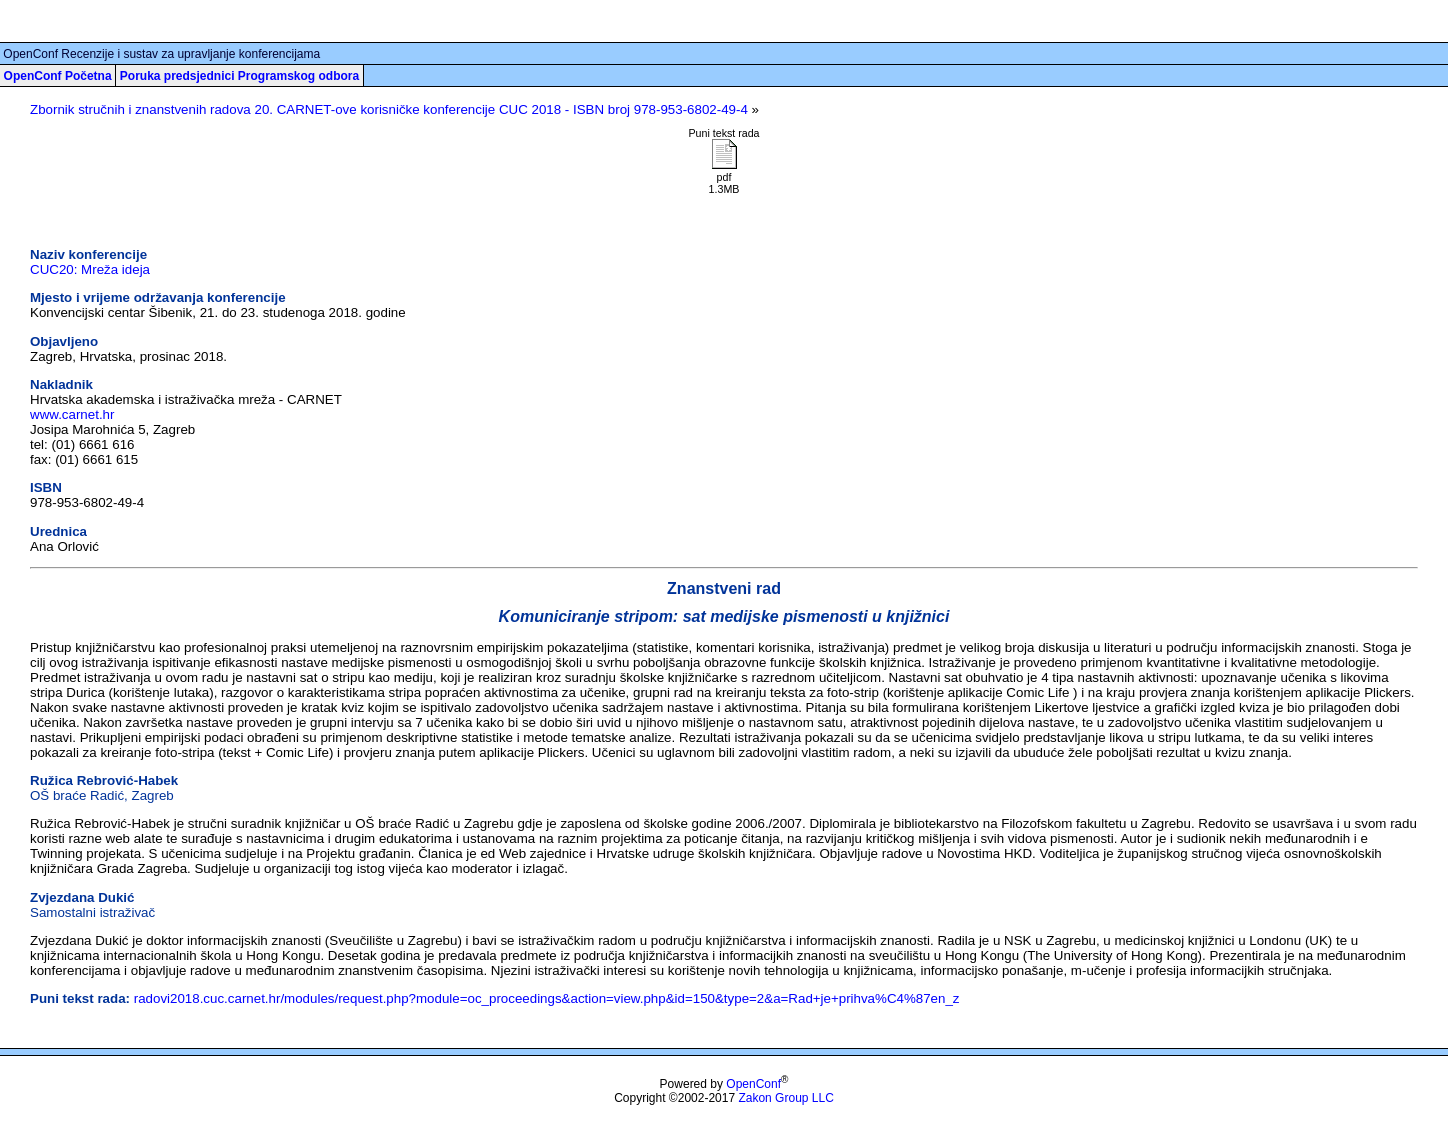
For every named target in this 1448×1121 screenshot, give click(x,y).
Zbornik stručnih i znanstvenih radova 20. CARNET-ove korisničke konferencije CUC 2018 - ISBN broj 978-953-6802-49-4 (389, 109)
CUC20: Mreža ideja (90, 269)
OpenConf (753, 1084)
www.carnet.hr (72, 414)
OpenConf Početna (58, 76)
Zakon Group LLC (785, 1098)
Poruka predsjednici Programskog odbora (239, 76)
